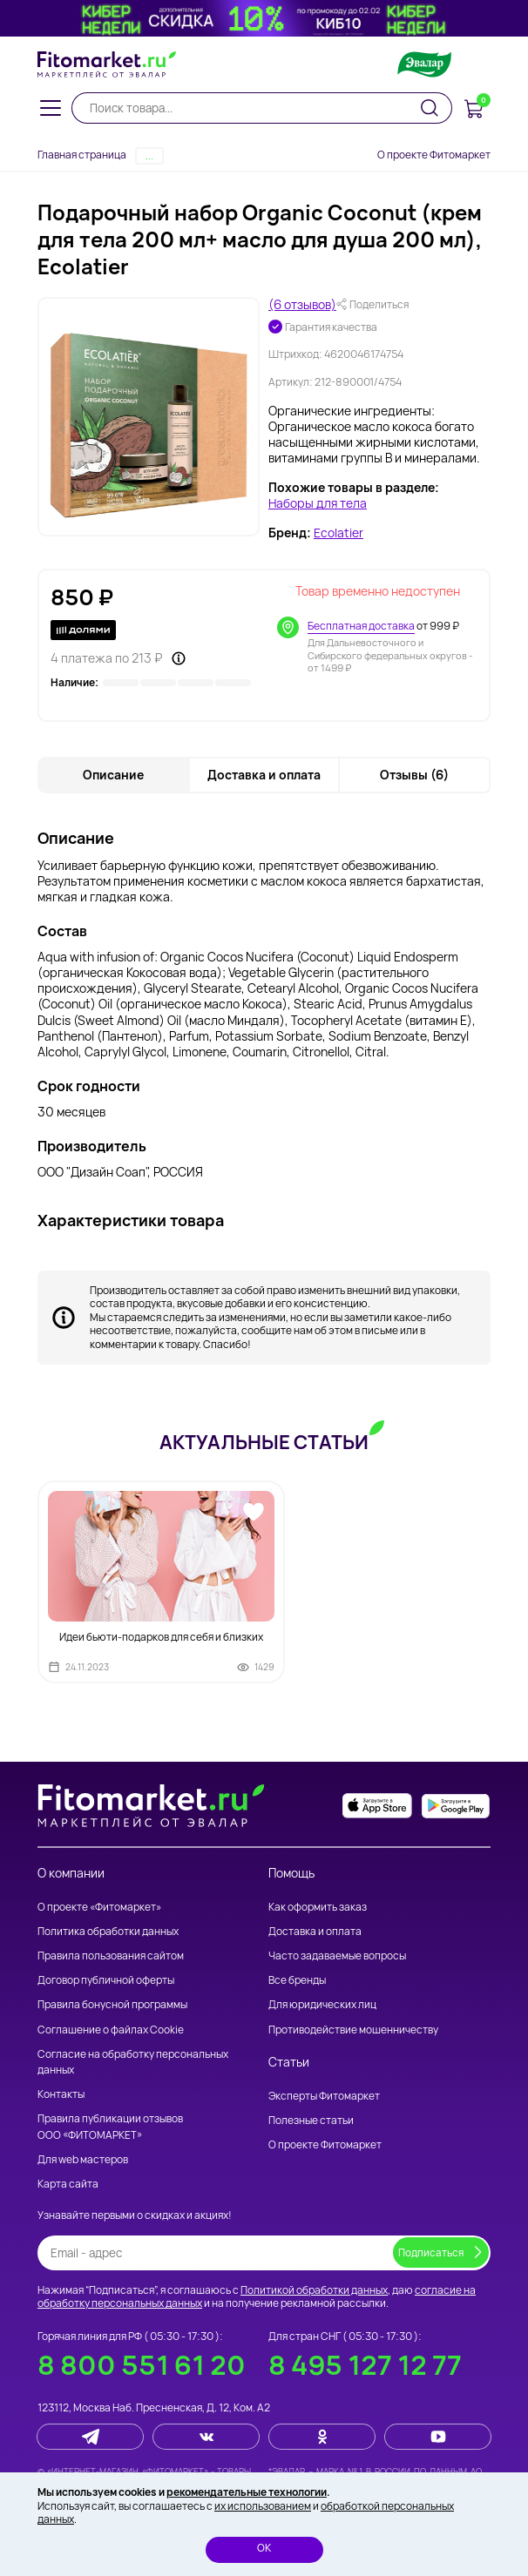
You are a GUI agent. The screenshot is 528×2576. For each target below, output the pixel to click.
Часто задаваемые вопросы (337, 1954)
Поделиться (372, 305)
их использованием (262, 2505)
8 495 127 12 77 (365, 2364)
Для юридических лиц (322, 2004)
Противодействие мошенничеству (353, 2028)
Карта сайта (67, 2182)
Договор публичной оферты (105, 1979)
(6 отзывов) (302, 305)
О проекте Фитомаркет (434, 154)
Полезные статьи (311, 2120)
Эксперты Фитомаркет (324, 2094)
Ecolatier (338, 534)
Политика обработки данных (108, 1930)
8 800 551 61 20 (141, 2364)
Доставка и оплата (315, 1930)
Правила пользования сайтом (110, 1954)
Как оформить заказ (317, 1905)
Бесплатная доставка (361, 625)
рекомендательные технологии (246, 2492)
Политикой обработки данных (314, 2289)
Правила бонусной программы (112, 2004)
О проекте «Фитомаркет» (99, 1905)
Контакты (61, 2094)
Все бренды (297, 1979)
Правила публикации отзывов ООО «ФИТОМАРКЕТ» (110, 2126)
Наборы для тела (318, 503)
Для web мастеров (82, 2158)
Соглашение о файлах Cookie (110, 2028)
